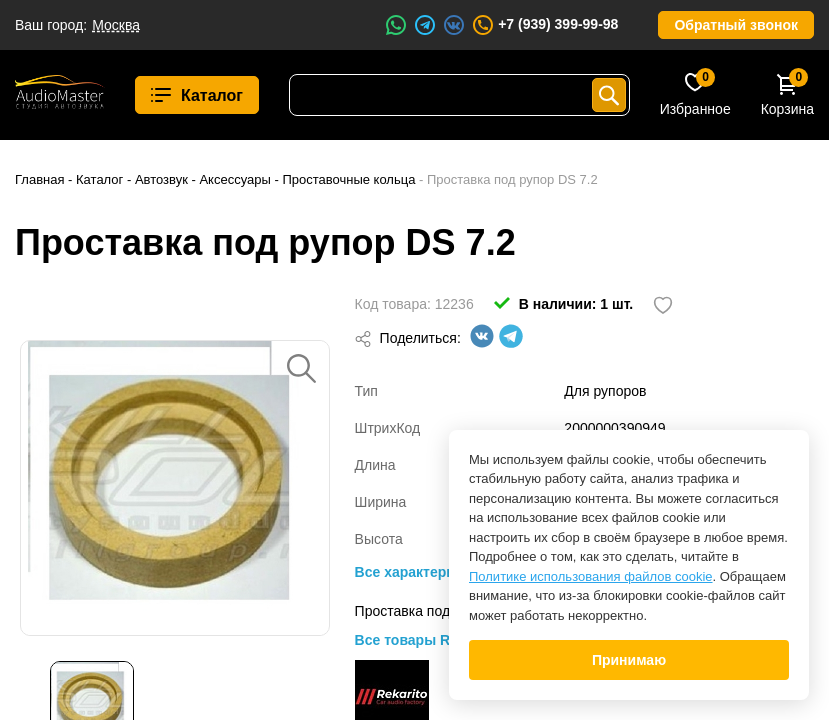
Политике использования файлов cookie (591, 576)
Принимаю (629, 660)
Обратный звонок (736, 25)
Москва (116, 25)
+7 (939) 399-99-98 (544, 25)
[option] (175, 488)
